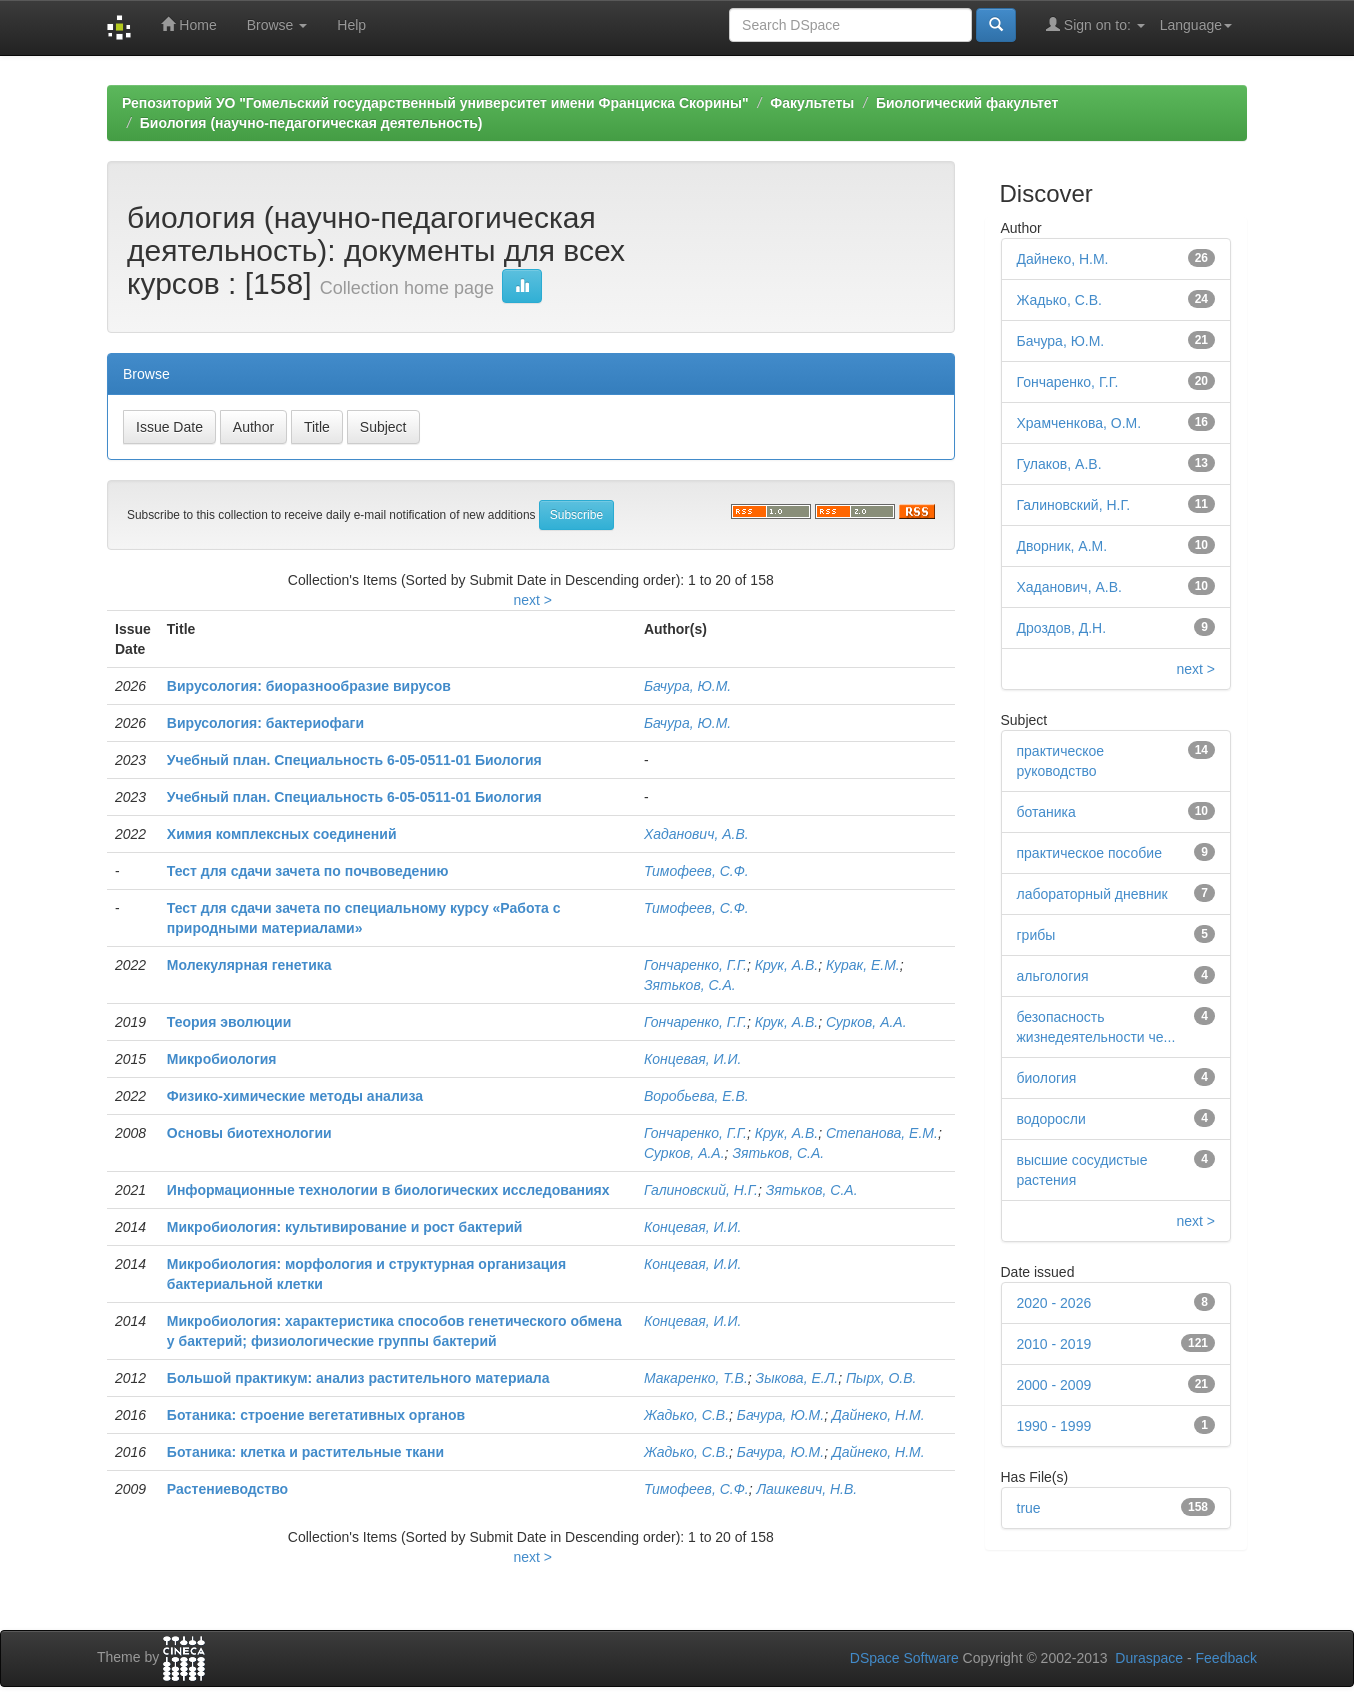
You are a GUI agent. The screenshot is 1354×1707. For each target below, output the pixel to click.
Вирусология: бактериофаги (265, 723)
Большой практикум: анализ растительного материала (358, 1378)
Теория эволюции (229, 1022)
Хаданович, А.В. (696, 834)
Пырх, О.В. (881, 1378)
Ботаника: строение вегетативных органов (316, 1415)
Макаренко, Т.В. (696, 1378)
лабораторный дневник (1092, 894)
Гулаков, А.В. (1059, 464)
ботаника (1046, 812)
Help (351, 25)
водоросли (1051, 1119)
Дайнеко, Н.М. (878, 1415)
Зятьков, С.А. (690, 985)
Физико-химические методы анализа (295, 1096)
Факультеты (812, 103)
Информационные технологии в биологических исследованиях (388, 1190)
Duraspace (1149, 1658)
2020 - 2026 (1054, 1303)
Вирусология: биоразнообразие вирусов (309, 686)
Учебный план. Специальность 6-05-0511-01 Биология (354, 760)
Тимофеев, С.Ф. (696, 871)
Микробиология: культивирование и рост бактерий (345, 1227)
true (1029, 1508)
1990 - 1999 (1054, 1426)
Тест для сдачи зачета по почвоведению (308, 871)
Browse (277, 25)
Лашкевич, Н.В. (806, 1489)
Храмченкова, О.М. (1079, 423)
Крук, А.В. (786, 965)
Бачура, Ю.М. (687, 686)
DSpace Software (904, 1658)
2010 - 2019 (1054, 1344)
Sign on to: (1095, 24)
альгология (1053, 976)
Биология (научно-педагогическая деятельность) (311, 123)
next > (532, 600)
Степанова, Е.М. (882, 1133)
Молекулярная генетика (249, 965)
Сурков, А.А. (866, 1022)
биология (1047, 1078)
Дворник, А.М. (1062, 546)
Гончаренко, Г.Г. (695, 965)
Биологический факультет (967, 103)
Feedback (1226, 1658)
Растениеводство (227, 1489)
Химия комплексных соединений (282, 834)
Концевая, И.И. (692, 1059)
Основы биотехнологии (249, 1133)
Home (188, 24)
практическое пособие (1089, 853)
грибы (1036, 935)
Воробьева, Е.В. (696, 1096)
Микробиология (222, 1059)
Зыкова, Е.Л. (797, 1378)
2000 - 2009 (1054, 1385)
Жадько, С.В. (686, 1415)
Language (1196, 25)
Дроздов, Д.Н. (1062, 628)
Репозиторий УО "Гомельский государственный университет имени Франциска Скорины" (435, 103)
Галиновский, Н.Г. (701, 1190)
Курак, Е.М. (863, 965)
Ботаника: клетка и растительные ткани (305, 1452)
